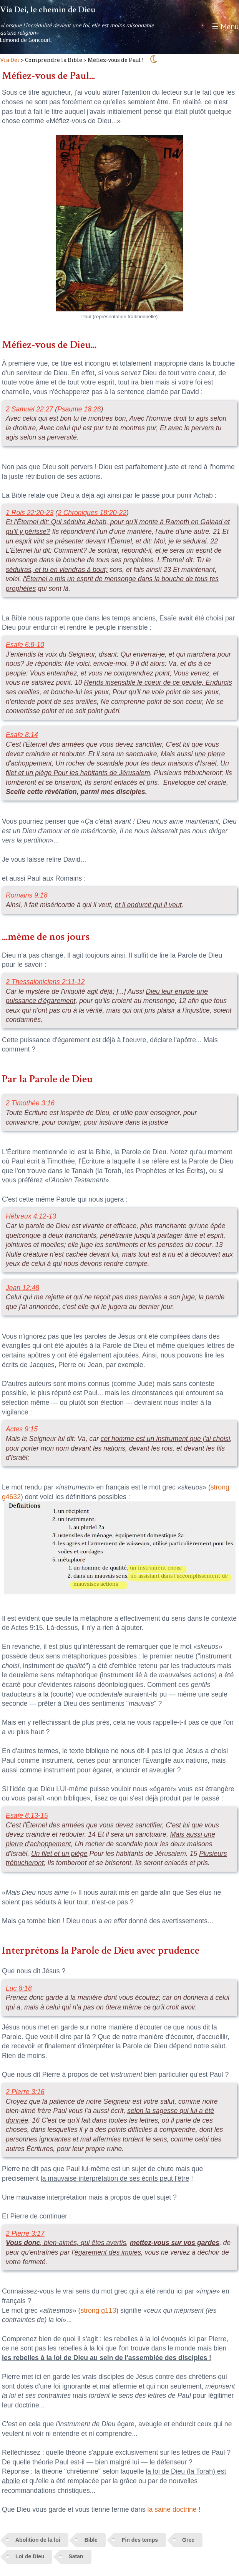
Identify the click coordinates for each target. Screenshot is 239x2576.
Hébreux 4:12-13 (31, 1216)
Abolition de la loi (37, 2540)
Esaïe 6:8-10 (25, 645)
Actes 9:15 (22, 1429)
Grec (188, 2540)
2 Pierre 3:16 (25, 2092)
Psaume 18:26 (79, 409)
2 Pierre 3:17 (25, 2233)
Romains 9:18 (27, 895)
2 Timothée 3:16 (30, 1103)
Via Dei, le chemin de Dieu (47, 9)
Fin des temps (140, 2540)
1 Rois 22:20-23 (29, 513)
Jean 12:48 (22, 1288)
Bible (91, 2540)
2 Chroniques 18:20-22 (92, 513)
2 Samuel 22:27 (29, 409)
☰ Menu (225, 27)
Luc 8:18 (19, 1988)
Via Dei (10, 60)
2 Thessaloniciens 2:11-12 (45, 982)
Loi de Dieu (29, 2556)
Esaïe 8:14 (22, 735)
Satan (75, 2556)
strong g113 (98, 2310)
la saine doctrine (172, 2509)
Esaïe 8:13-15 (27, 1815)
